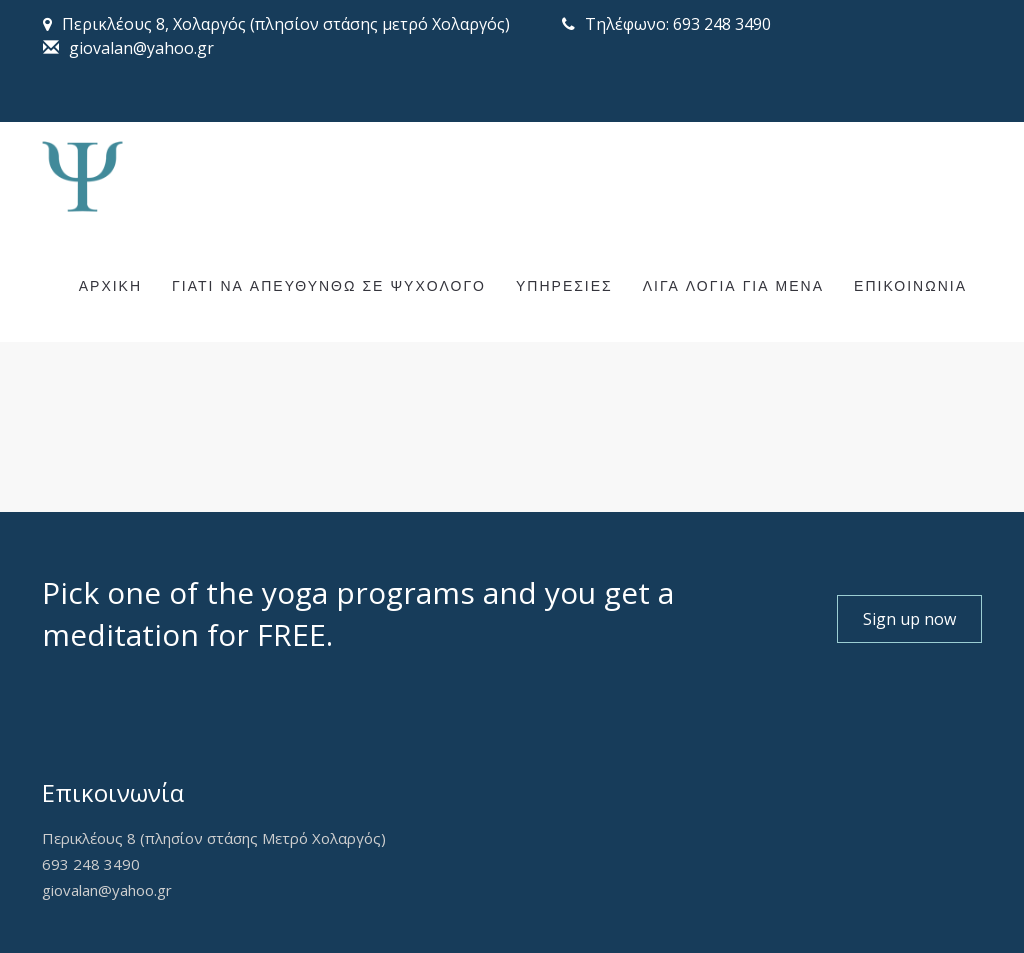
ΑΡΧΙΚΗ (110, 287)
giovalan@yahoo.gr (107, 890)
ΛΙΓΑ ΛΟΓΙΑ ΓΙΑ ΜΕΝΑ (733, 287)
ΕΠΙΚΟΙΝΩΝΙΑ (910, 287)
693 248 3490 (91, 864)
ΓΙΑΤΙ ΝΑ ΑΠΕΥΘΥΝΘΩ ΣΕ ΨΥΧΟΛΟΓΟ (329, 287)
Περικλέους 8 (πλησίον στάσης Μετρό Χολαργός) (214, 838)
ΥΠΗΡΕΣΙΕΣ (564, 287)
